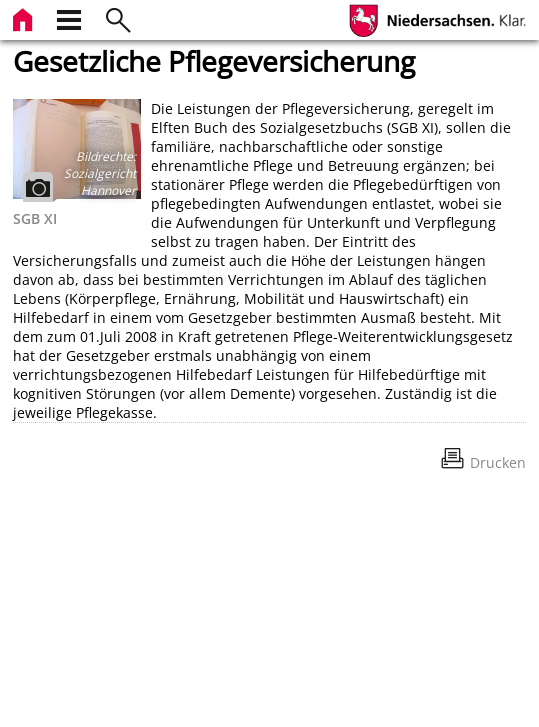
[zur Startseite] (25, 17)
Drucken (498, 462)
